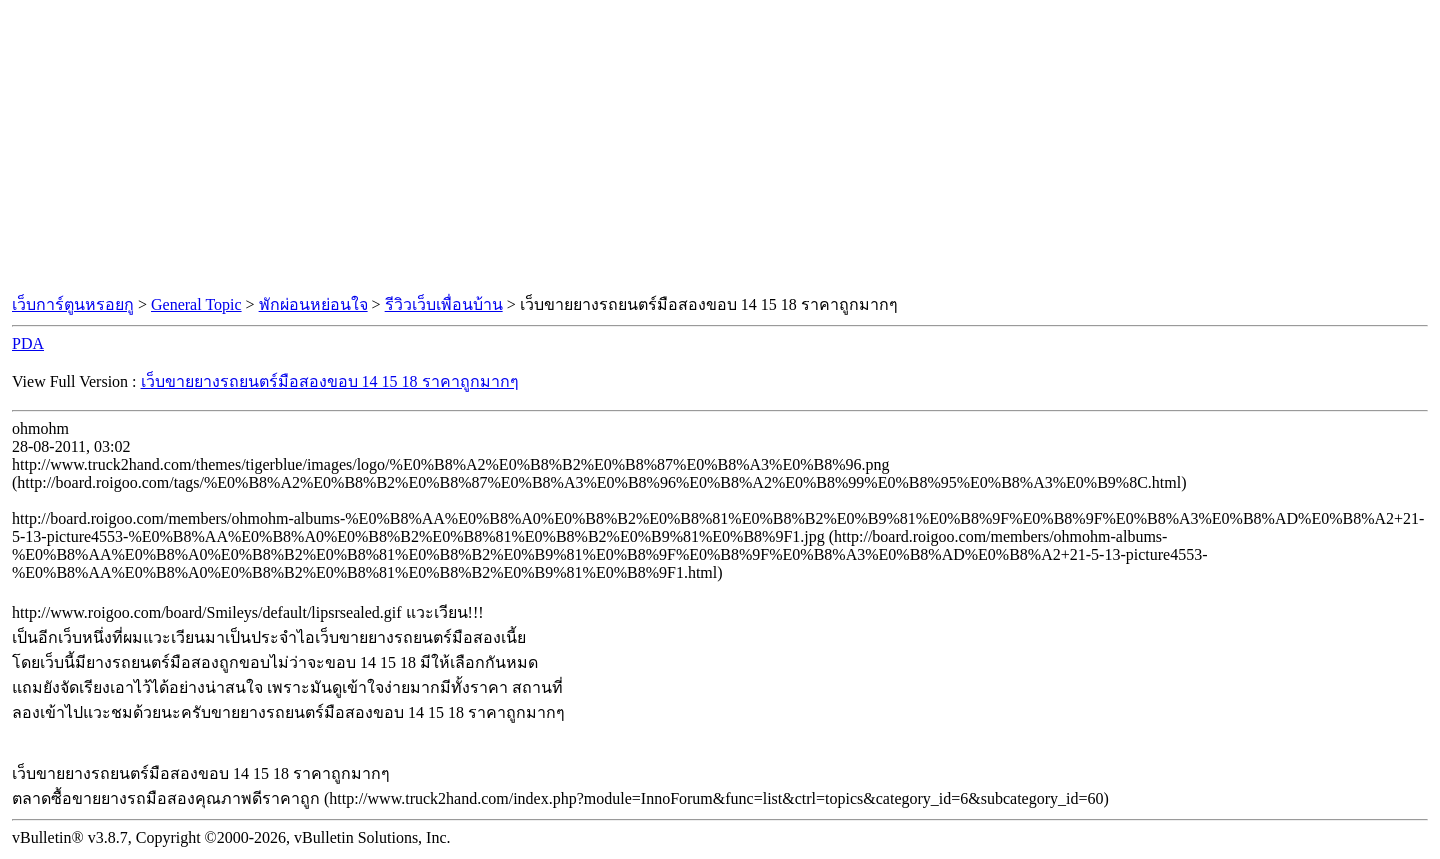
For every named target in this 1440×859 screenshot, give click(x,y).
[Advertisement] (720, 148)
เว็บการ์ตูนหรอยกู (73, 304)
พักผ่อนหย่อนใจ (313, 304)
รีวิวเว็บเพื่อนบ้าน (444, 304)
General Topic (196, 304)
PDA (28, 343)
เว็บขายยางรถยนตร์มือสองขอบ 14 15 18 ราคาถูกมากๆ (330, 381)
